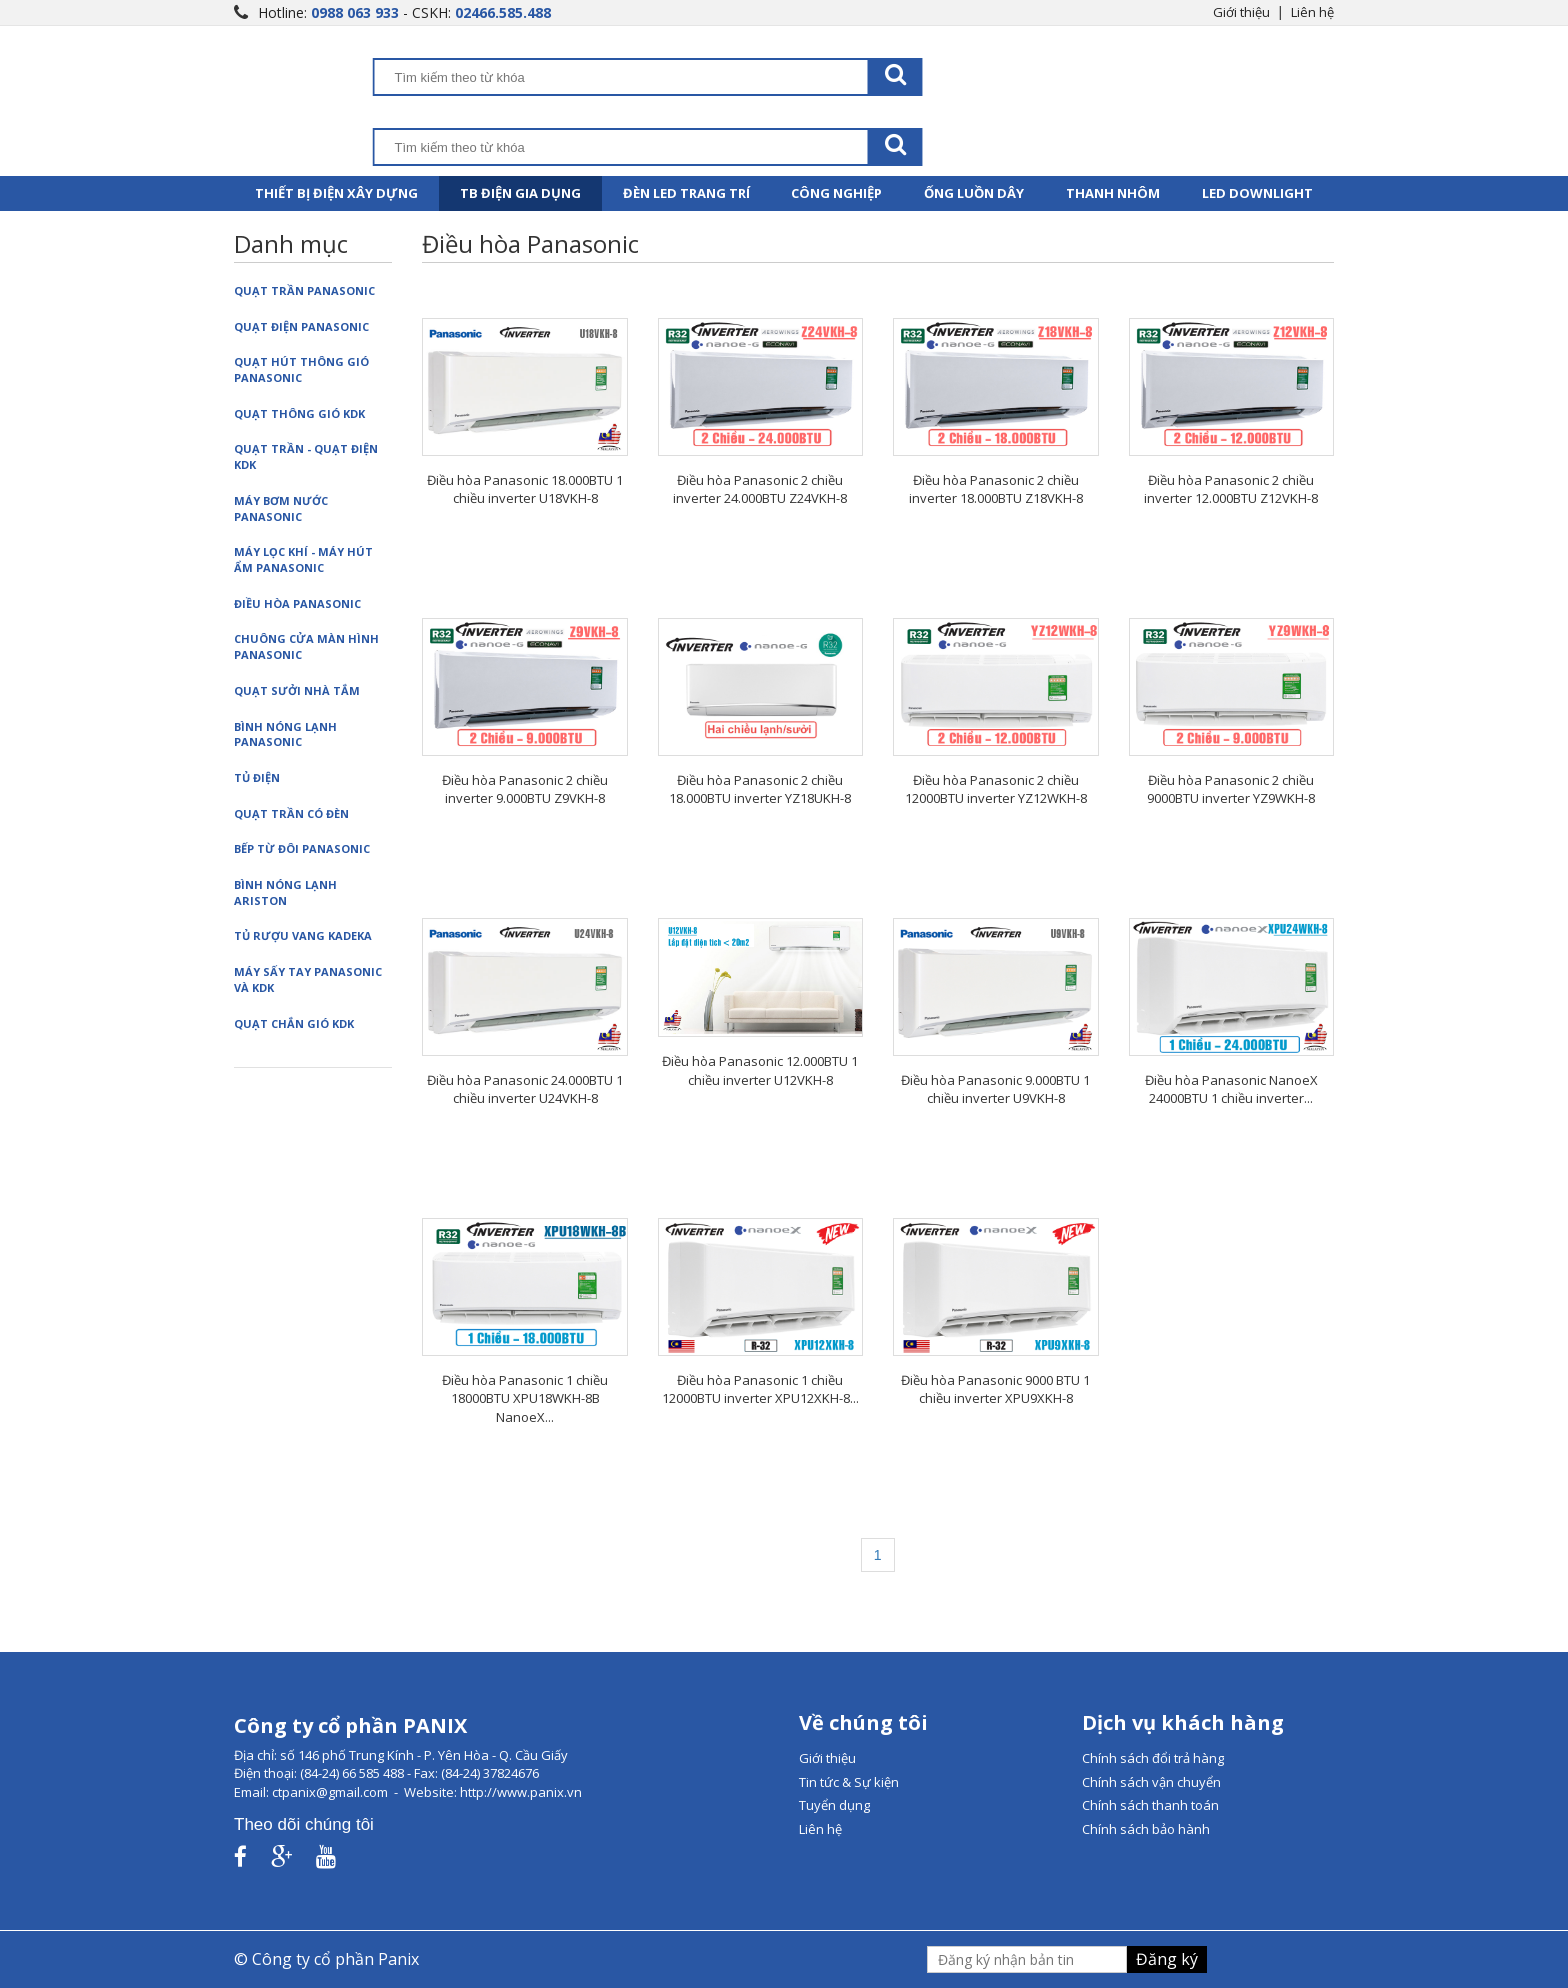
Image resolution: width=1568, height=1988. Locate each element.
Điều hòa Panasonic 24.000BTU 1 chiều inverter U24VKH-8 (525, 1089)
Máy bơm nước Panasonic (281, 508)
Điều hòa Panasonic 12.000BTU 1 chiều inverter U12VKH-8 (760, 1070)
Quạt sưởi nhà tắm (297, 690)
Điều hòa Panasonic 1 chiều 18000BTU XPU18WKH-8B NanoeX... (525, 1398)
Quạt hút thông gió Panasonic (301, 369)
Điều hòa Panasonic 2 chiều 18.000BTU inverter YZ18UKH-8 (760, 789)
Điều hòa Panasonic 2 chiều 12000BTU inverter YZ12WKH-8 (996, 789)
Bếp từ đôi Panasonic (302, 848)
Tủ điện (257, 777)
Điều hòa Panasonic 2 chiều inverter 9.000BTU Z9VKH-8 (525, 789)
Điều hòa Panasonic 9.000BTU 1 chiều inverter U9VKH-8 (995, 1089)
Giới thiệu (1241, 12)
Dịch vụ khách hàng (1183, 1722)
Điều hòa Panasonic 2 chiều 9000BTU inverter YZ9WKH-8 (1231, 789)
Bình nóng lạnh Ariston (285, 892)
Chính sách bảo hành (1146, 1829)
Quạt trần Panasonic (304, 290)
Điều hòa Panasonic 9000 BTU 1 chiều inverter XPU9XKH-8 (995, 1389)
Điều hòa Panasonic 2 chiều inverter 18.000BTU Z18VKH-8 (996, 489)
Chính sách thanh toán (1150, 1805)
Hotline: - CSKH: (404, 12)
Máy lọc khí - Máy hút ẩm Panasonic (303, 559)
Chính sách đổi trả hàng (1153, 1758)
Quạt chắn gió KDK (294, 1023)
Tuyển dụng (834, 1805)
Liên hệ (1312, 12)
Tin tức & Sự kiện (849, 1782)
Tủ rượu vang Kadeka (303, 935)
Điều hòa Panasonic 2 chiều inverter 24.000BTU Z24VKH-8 (760, 489)
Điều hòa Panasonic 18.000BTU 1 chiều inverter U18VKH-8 (525, 489)
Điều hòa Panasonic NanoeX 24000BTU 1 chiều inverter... (1231, 1089)
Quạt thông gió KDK (299, 413)
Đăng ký (1167, 1959)
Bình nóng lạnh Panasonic (285, 734)
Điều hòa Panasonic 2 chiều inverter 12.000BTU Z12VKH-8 (1231, 489)
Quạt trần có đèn (291, 813)
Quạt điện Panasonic (301, 326)
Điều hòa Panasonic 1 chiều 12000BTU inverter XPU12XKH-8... (760, 1389)
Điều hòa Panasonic (297, 603)
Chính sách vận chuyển (1151, 1782)
